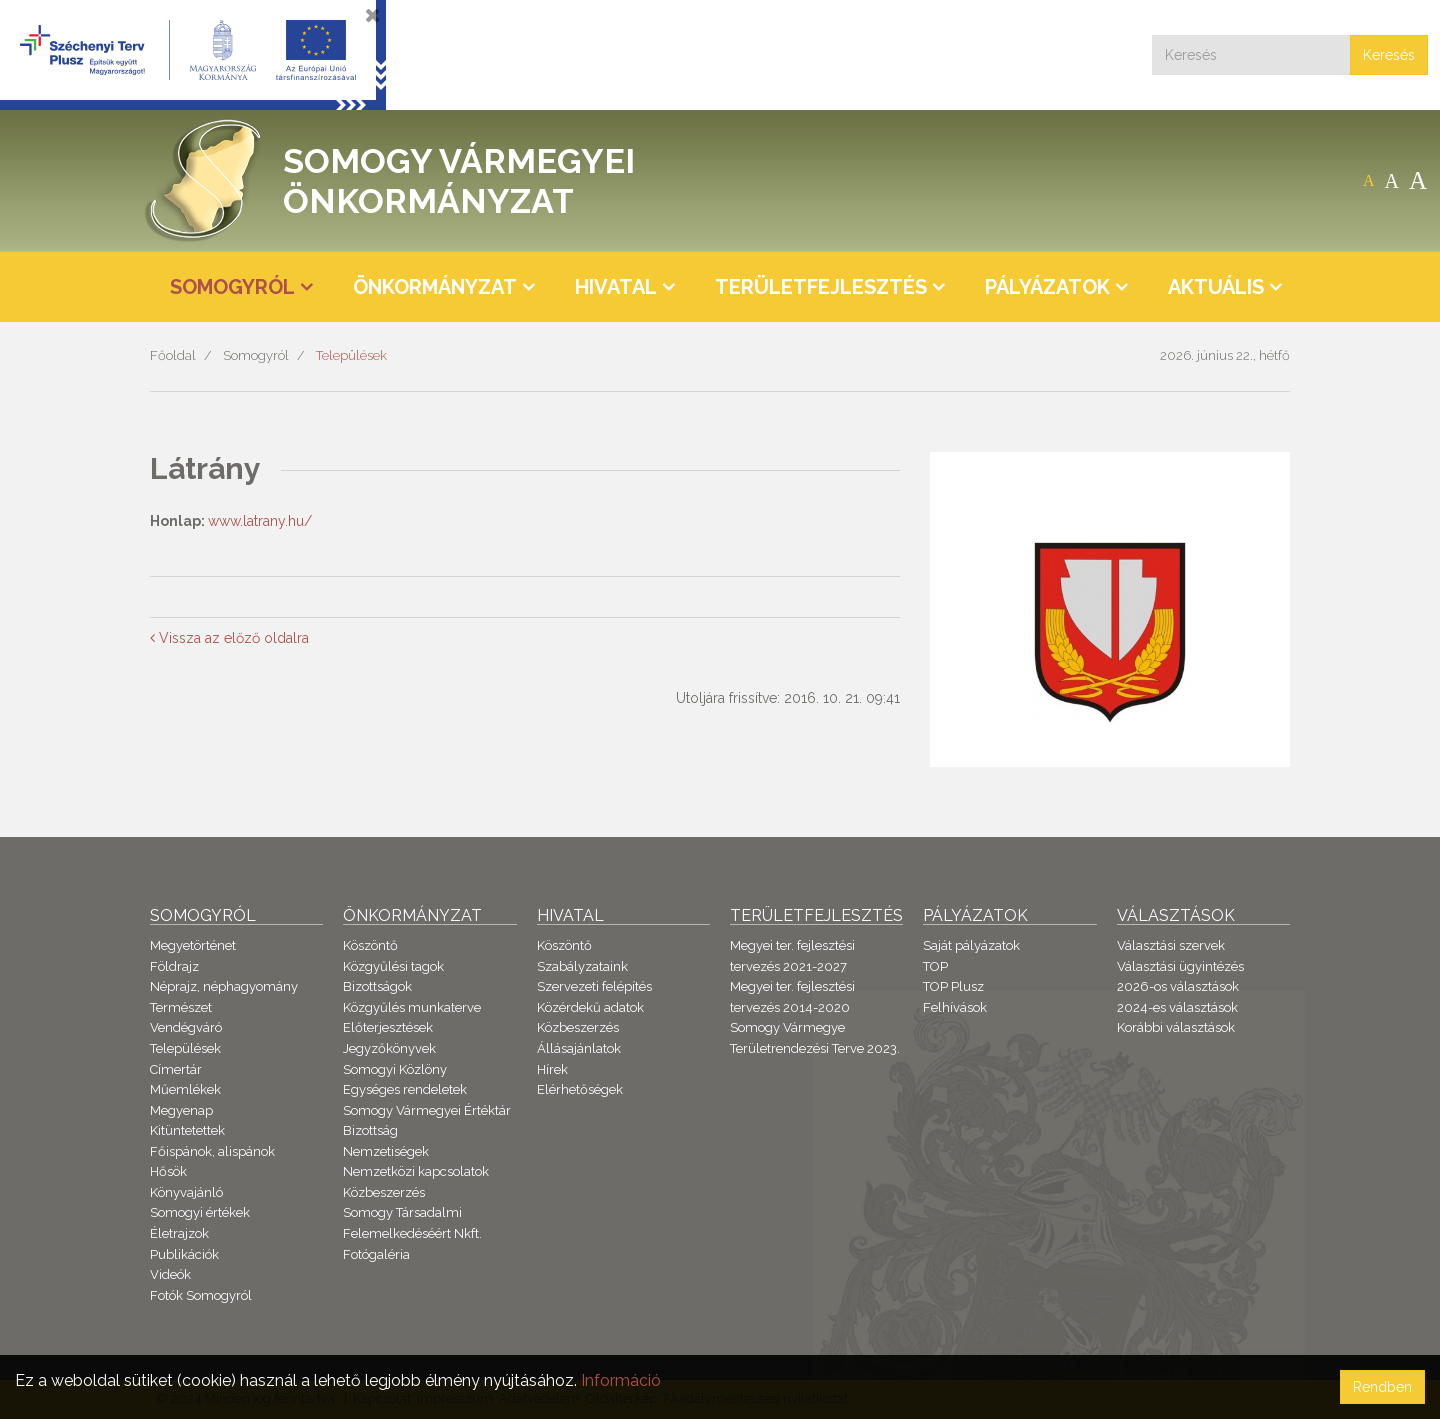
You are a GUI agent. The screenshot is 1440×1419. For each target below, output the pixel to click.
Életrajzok (179, 1233)
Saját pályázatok (971, 945)
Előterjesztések (388, 1027)
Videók (170, 1274)
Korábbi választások (1176, 1027)
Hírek (552, 1069)
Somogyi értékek (200, 1212)
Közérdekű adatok (590, 1007)
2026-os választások (1178, 986)
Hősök (168, 1171)
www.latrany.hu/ (260, 521)
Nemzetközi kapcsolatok (416, 1171)
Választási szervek (1171, 945)
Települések (351, 355)
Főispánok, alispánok (212, 1151)
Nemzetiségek (386, 1151)
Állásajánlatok (579, 1048)
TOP (935, 966)
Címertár (176, 1069)
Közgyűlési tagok (393, 966)
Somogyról (256, 355)
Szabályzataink (582, 966)
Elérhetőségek (580, 1089)
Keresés (1389, 55)
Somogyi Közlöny (395, 1069)
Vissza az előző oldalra (229, 638)
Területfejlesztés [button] (821, 287)
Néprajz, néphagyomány (224, 986)
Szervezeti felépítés (594, 986)
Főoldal (173, 355)
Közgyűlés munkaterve (412, 1007)
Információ (621, 1380)
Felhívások (955, 1007)
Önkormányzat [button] (435, 287)
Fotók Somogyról (201, 1295)
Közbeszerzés (384, 1192)
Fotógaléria (376, 1254)
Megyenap (181, 1110)
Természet (181, 1007)
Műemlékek (185, 1089)
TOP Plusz (953, 986)
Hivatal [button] (616, 287)
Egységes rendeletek (405, 1089)
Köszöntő (370, 945)
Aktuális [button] (1216, 287)
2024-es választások (1177, 1007)
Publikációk (184, 1254)
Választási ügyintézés (1180, 966)
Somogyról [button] (232, 287)
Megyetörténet (193, 945)
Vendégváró (186, 1027)
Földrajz (174, 966)
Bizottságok (377, 986)
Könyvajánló (186, 1192)
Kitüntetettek (187, 1130)
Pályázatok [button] (1047, 287)
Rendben (1382, 1387)
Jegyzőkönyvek (389, 1048)
